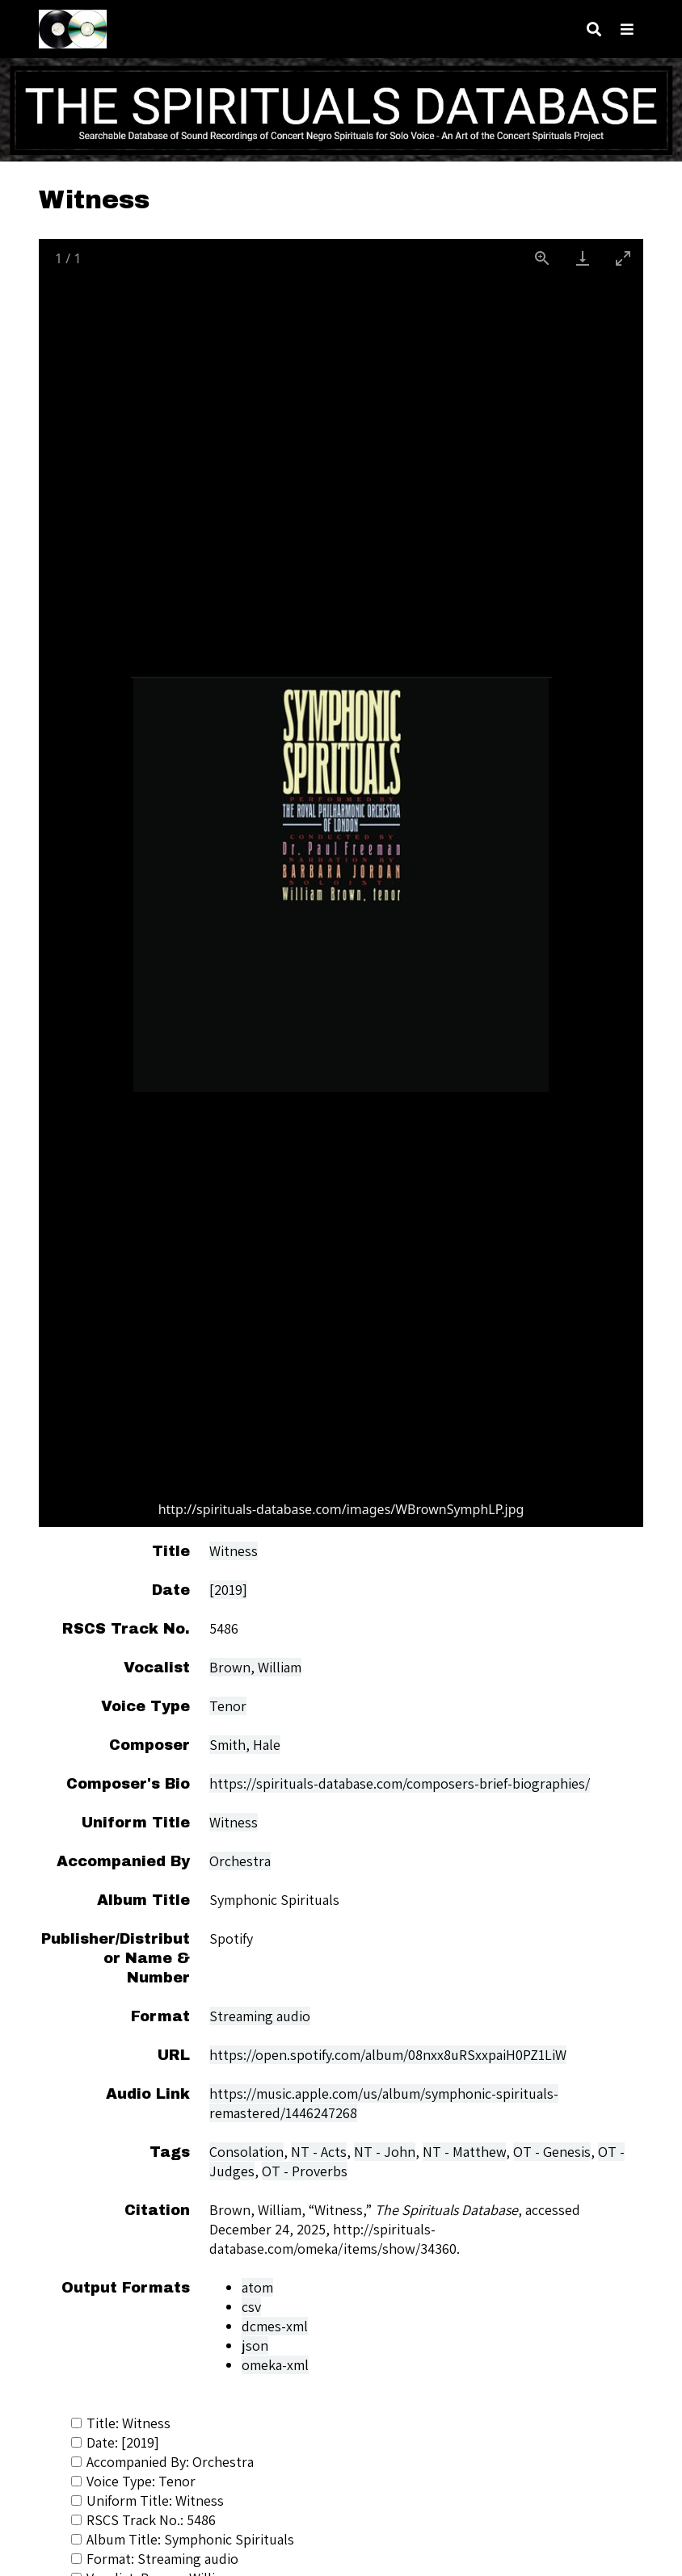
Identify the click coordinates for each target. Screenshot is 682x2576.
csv (251, 2306)
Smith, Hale (244, 1744)
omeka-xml (275, 2365)
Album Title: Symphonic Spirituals (182, 2539)
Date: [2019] (115, 2442)
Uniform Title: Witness (147, 2500)
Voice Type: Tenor (133, 2481)
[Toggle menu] (627, 29)
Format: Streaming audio (154, 2558)
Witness (233, 1551)
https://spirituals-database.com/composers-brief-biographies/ (399, 1783)
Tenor (227, 1706)
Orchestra (240, 1861)
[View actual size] (542, 258)
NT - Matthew (464, 2151)
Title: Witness (120, 2423)
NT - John (384, 2151)
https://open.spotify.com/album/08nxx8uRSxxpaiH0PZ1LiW (387, 2054)
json (255, 2345)
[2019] (228, 1589)
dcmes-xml (275, 2326)
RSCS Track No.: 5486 (143, 2520)
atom (257, 2287)
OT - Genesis (552, 2151)
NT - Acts (319, 2151)
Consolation (246, 2151)
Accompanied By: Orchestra (162, 2461)
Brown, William (255, 1667)
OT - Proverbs (304, 2171)
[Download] (582, 258)
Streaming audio (259, 2016)
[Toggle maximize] (623, 258)
